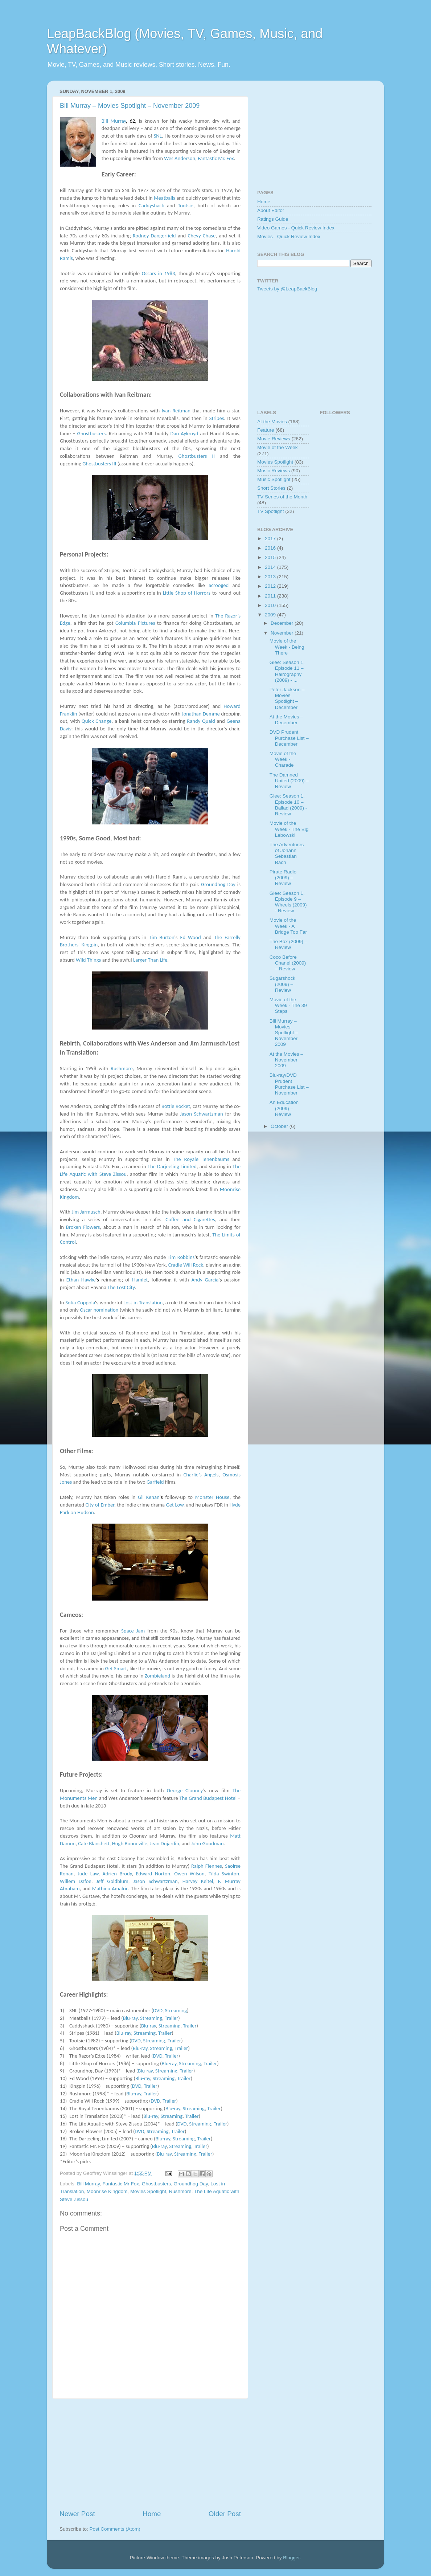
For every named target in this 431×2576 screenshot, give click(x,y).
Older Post (225, 2514)
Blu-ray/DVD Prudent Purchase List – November (289, 1084)
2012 (271, 586)
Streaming (176, 2010)
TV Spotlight (270, 511)
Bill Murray (114, 121)
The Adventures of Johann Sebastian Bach (287, 853)
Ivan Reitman (175, 410)
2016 (271, 548)
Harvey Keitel (197, 1881)
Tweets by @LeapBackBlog (287, 289)
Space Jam (133, 1630)
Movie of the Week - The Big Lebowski (289, 828)
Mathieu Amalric (110, 1888)
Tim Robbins (181, 1257)
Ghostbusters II (196, 456)
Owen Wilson (189, 1873)
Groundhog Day (218, 884)
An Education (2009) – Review (284, 1108)
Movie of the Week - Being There (287, 646)
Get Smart (116, 1668)
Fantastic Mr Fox (121, 2183)
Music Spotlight (274, 479)
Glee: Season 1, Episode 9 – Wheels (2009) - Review (288, 902)
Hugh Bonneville (129, 1843)
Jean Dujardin (164, 1843)
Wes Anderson (179, 158)
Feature (265, 430)
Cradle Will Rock (185, 1264)
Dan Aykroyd (184, 433)
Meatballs (164, 198)
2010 (271, 605)
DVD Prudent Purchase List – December (289, 737)
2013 (271, 576)
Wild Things (88, 960)
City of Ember (99, 1504)
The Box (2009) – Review (288, 944)
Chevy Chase (202, 235)
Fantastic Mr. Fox (216, 158)
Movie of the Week (277, 447)
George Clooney (185, 1790)
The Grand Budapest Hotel (208, 1798)
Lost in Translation (143, 1302)
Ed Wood (190, 937)
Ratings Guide (272, 219)
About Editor (270, 210)
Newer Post (77, 2514)
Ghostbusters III (99, 463)
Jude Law (88, 1873)
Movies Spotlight (148, 2191)
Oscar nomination (99, 1310)
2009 (271, 614)
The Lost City (121, 1287)
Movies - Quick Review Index (288, 236)
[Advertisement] (150, 2454)
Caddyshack (151, 205)
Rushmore (122, 1068)
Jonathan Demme (201, 713)
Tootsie (185, 205)
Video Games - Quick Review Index (295, 228)
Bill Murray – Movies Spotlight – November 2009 (130, 105)
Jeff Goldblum (112, 1881)
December (283, 623)
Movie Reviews (273, 438)
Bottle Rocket (175, 1106)
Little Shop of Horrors (186, 593)
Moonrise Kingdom (107, 2191)
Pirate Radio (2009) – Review (283, 877)
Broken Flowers (83, 1227)
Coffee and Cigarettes (190, 1219)
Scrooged (219, 585)
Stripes (216, 418)
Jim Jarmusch (86, 1211)
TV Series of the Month (282, 497)
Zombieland (157, 1675)
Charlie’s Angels (200, 1474)
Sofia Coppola (80, 1302)
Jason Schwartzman (201, 1113)
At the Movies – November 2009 (286, 1059)
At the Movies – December (286, 719)
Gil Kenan (149, 1497)
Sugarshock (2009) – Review (282, 984)
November (283, 633)
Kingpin (90, 944)
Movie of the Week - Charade (283, 759)
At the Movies (272, 421)
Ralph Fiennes (206, 1866)
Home (152, 2514)
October (280, 1126)
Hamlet (140, 1279)
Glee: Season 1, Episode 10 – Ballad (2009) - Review (288, 804)
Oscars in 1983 (158, 273)
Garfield (155, 1482)
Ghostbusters (91, 433)
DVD (158, 2010)
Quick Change (97, 721)
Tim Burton (161, 937)
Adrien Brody (117, 1873)
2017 (271, 538)
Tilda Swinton (224, 1873)
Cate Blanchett (94, 1843)
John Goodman (207, 1843)
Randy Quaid (201, 721)
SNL (158, 136)
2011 (271, 596)
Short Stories (271, 488)
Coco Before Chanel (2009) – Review (288, 962)
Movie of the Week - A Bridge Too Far (288, 925)
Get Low (175, 1504)
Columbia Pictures (135, 623)
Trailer (171, 2018)
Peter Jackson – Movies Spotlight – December (287, 698)
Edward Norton (153, 1873)
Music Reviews (273, 470)
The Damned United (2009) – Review (289, 780)
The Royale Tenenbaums (201, 1159)
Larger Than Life (150, 960)
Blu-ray (130, 2018)
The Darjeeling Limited (172, 1166)
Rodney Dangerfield (154, 235)
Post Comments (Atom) (115, 2529)
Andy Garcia (204, 1279)
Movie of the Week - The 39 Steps (288, 1005)
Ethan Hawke (81, 1279)
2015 (271, 557)
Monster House (212, 1497)
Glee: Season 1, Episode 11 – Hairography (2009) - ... (287, 671)
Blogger (291, 2557)
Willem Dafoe (75, 1881)
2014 (271, 567)
